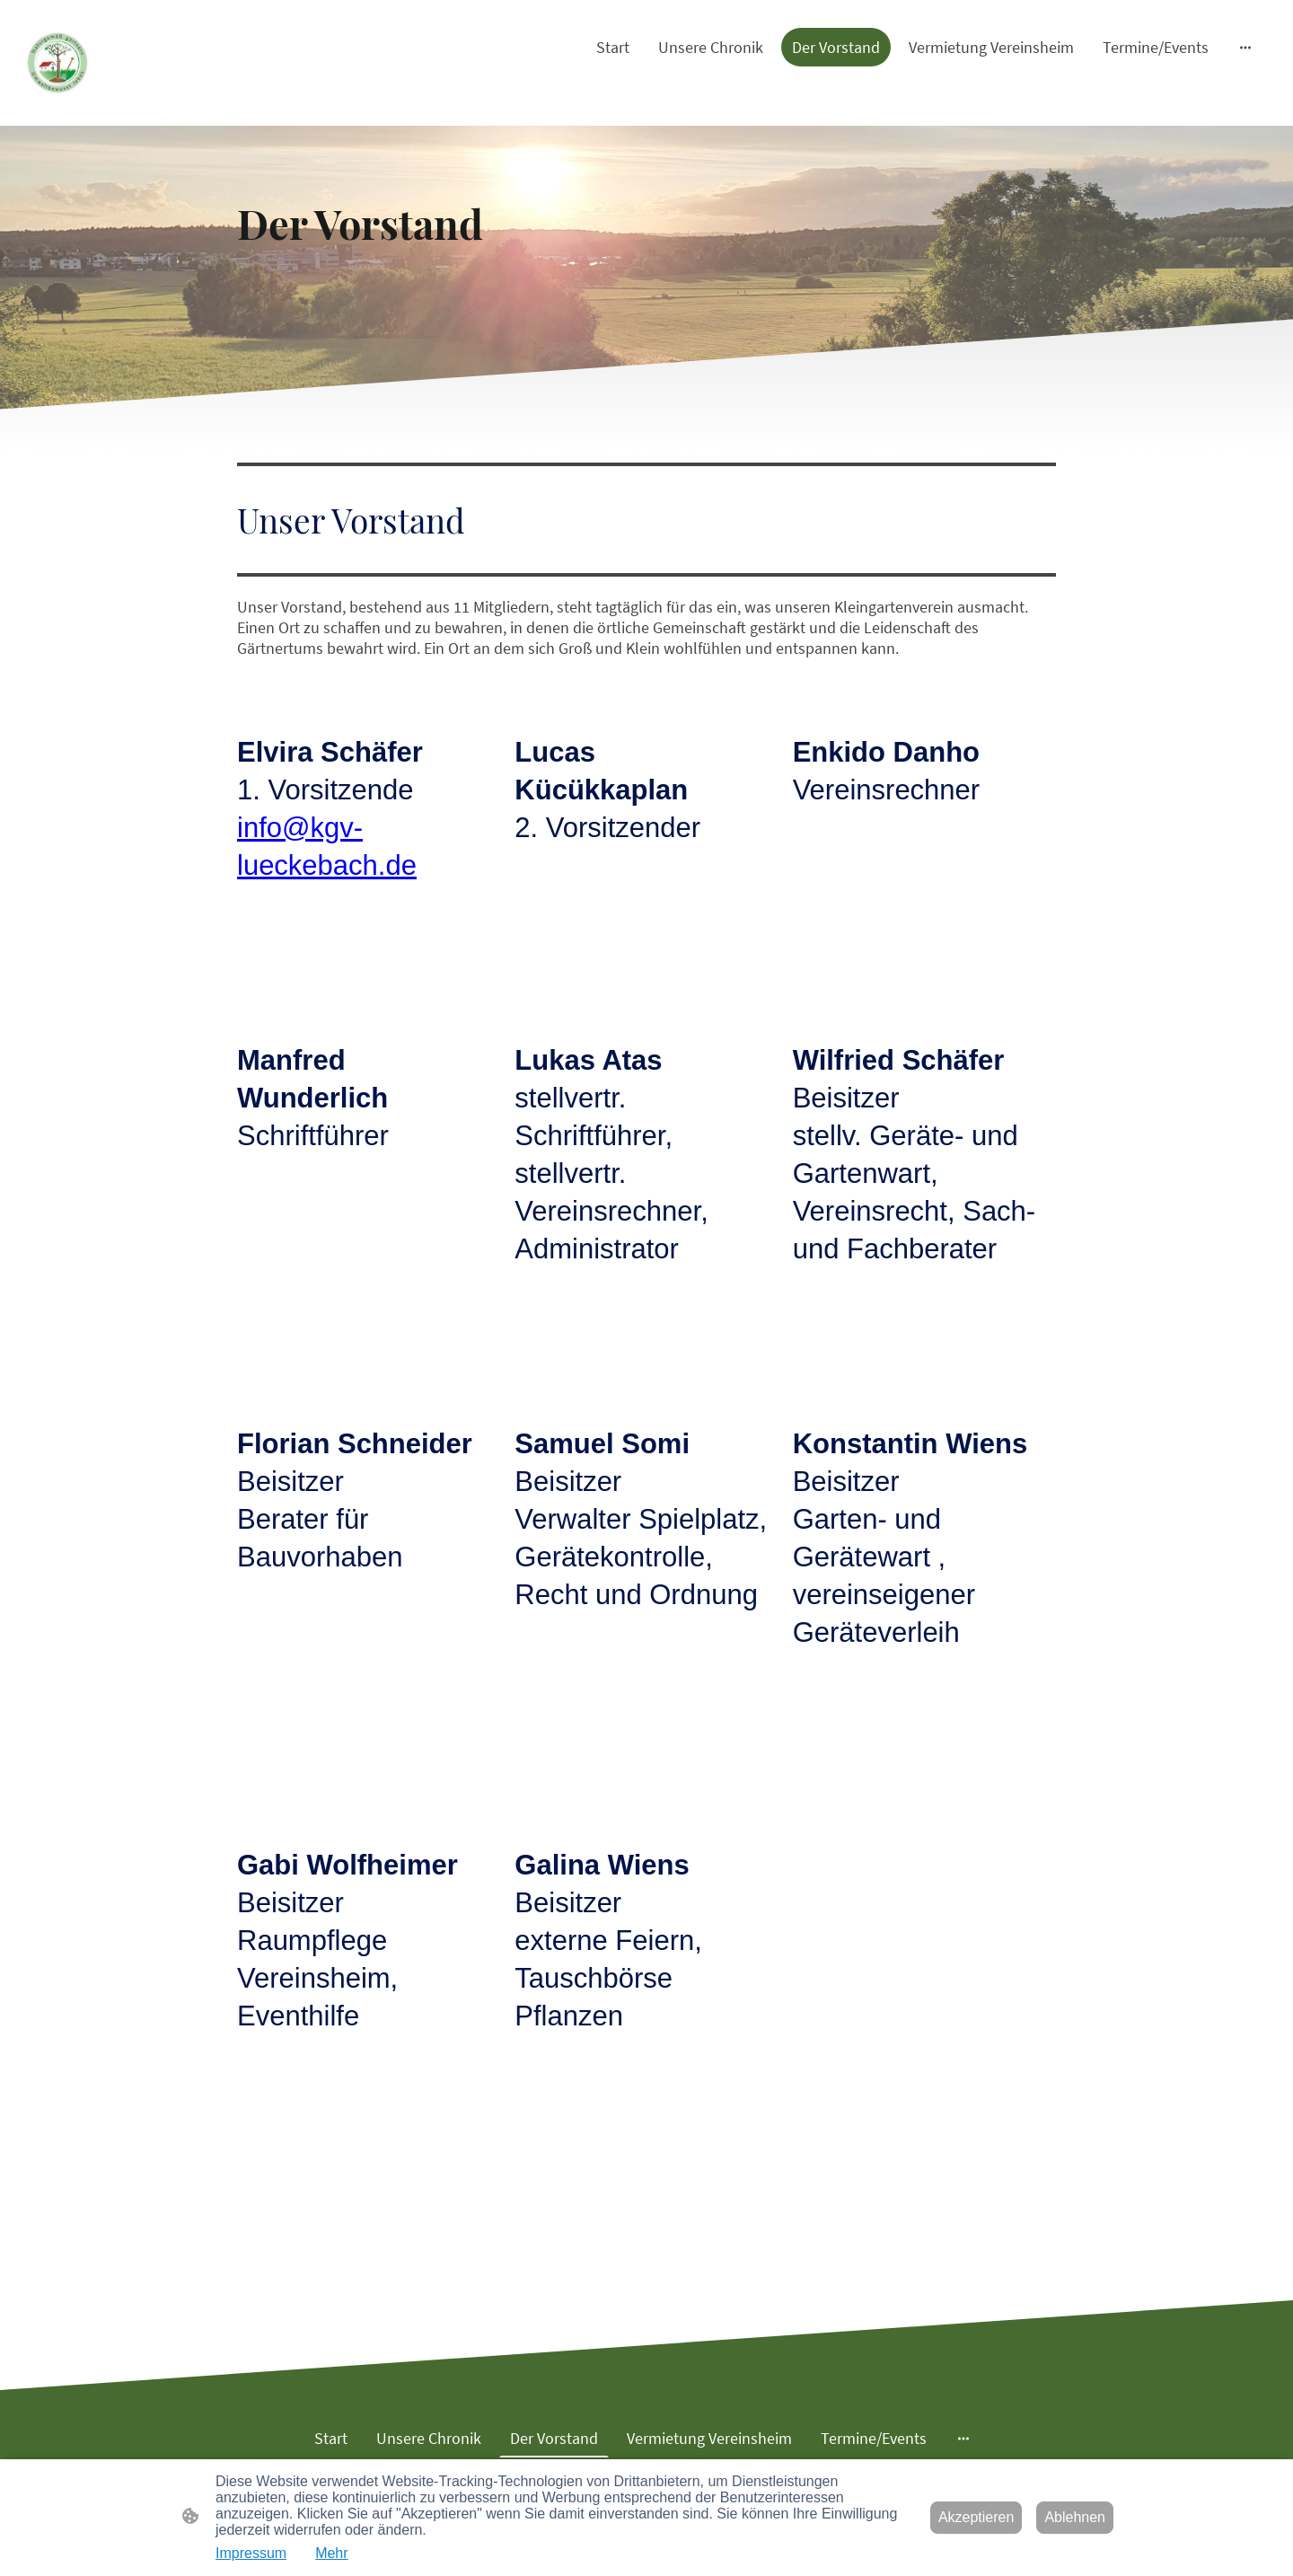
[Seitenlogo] (57, 63)
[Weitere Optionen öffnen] (1245, 47)
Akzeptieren (976, 2517)
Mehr (331, 2553)
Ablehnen (1074, 2517)
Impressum (251, 2553)
